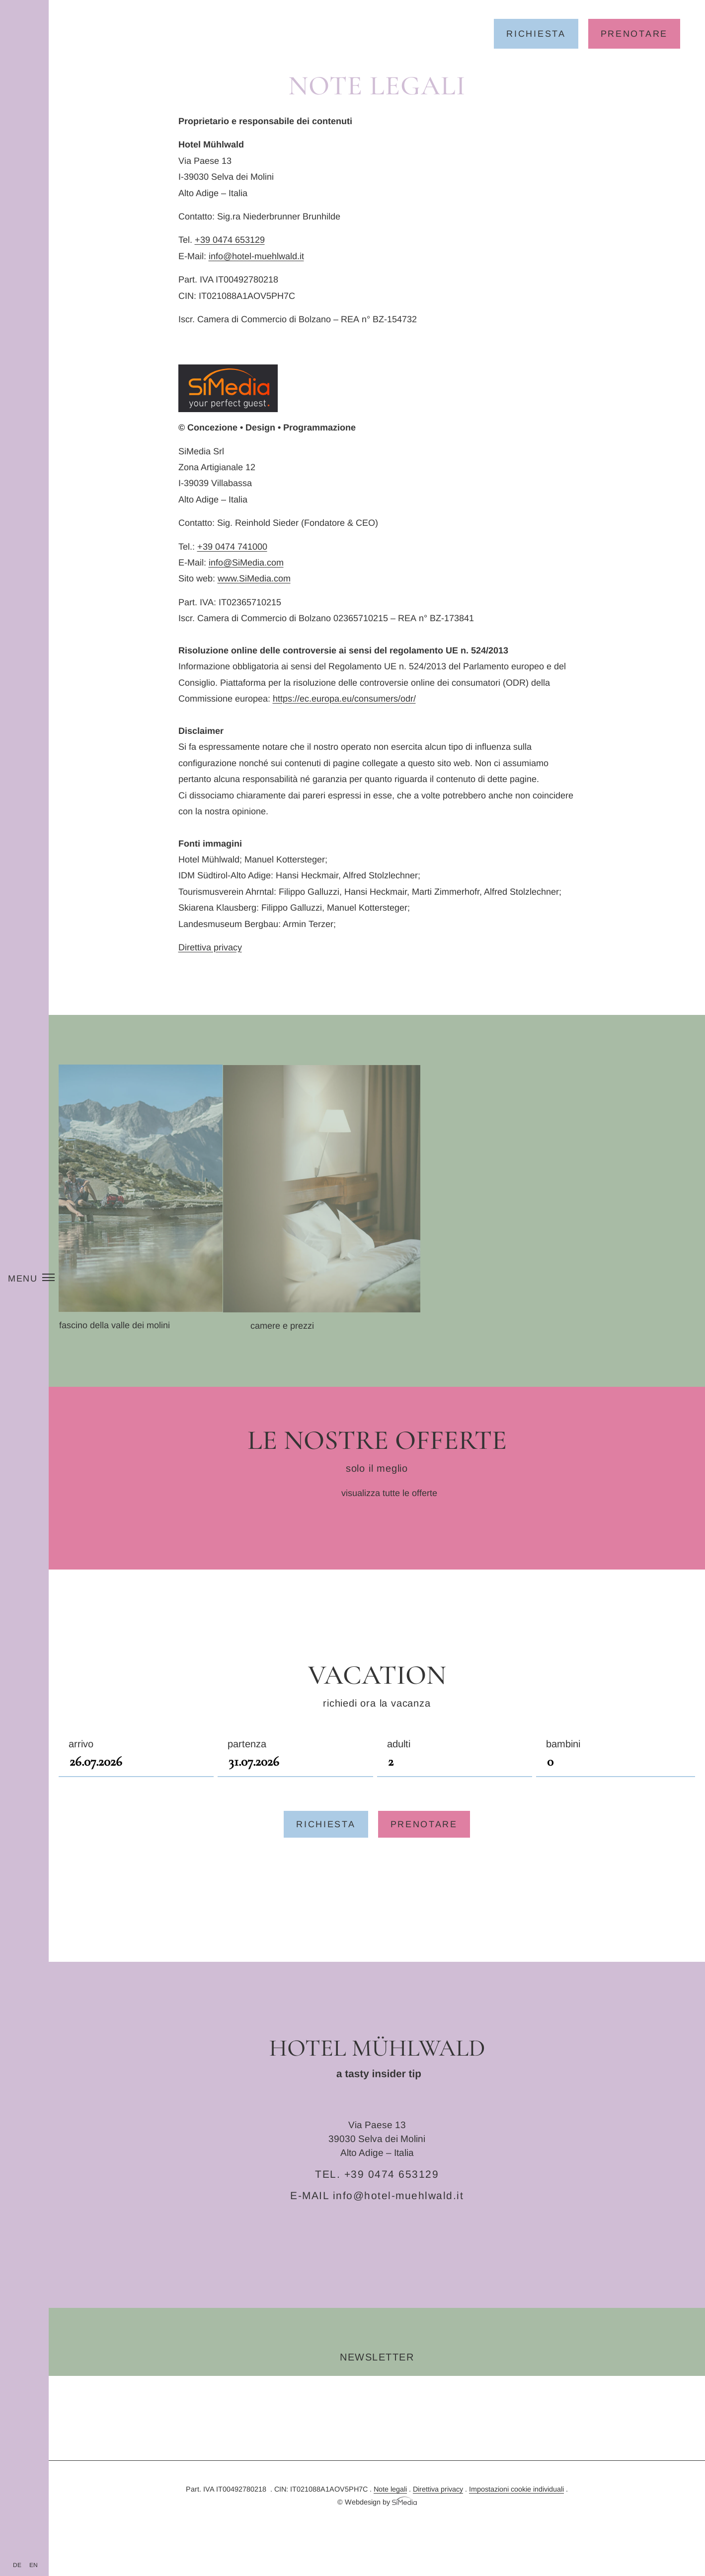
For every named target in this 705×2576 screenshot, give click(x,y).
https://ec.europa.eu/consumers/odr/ (344, 699)
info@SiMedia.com (246, 563)
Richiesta (535, 34)
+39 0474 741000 (232, 547)
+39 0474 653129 (230, 240)
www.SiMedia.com (254, 578)
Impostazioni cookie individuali (516, 2521)
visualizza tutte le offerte (389, 1525)
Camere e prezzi (336, 1357)
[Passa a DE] (17, 2565)
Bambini (615, 1786)
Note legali (390, 2521)
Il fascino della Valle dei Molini (143, 1325)
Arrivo (136, 1786)
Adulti (454, 1786)
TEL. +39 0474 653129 (377, 2206)
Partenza (295, 1786)
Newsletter (377, 2389)
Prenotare (634, 34)
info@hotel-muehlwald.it (256, 256)
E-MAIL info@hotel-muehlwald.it (377, 2227)
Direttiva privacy (210, 947)
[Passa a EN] (33, 2565)
